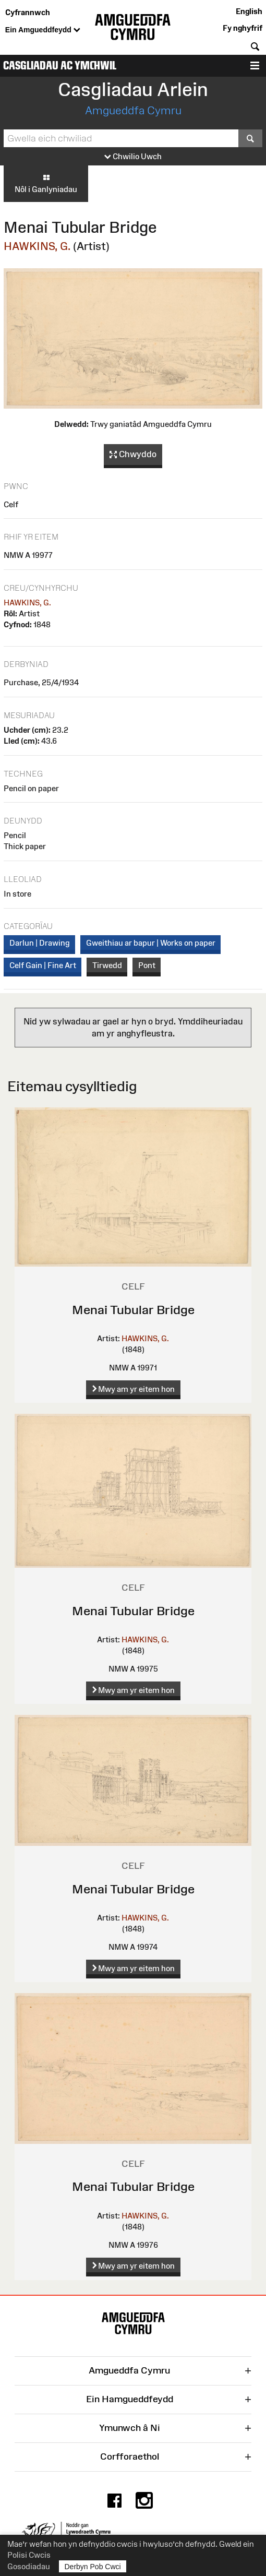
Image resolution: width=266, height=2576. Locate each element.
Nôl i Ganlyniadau (46, 183)
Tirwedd (107, 965)
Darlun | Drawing (39, 942)
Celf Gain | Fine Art (42, 965)
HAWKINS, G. (37, 246)
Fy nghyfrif (242, 27)
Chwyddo (133, 454)
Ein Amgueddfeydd (42, 30)
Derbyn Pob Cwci (93, 2566)
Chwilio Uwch (133, 157)
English (249, 11)
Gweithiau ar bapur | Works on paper (150, 942)
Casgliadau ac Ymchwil (59, 65)
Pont (146, 965)
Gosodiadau (28, 2566)
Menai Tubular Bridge (133, 1310)
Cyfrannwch (27, 12)
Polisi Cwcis (29, 2554)
